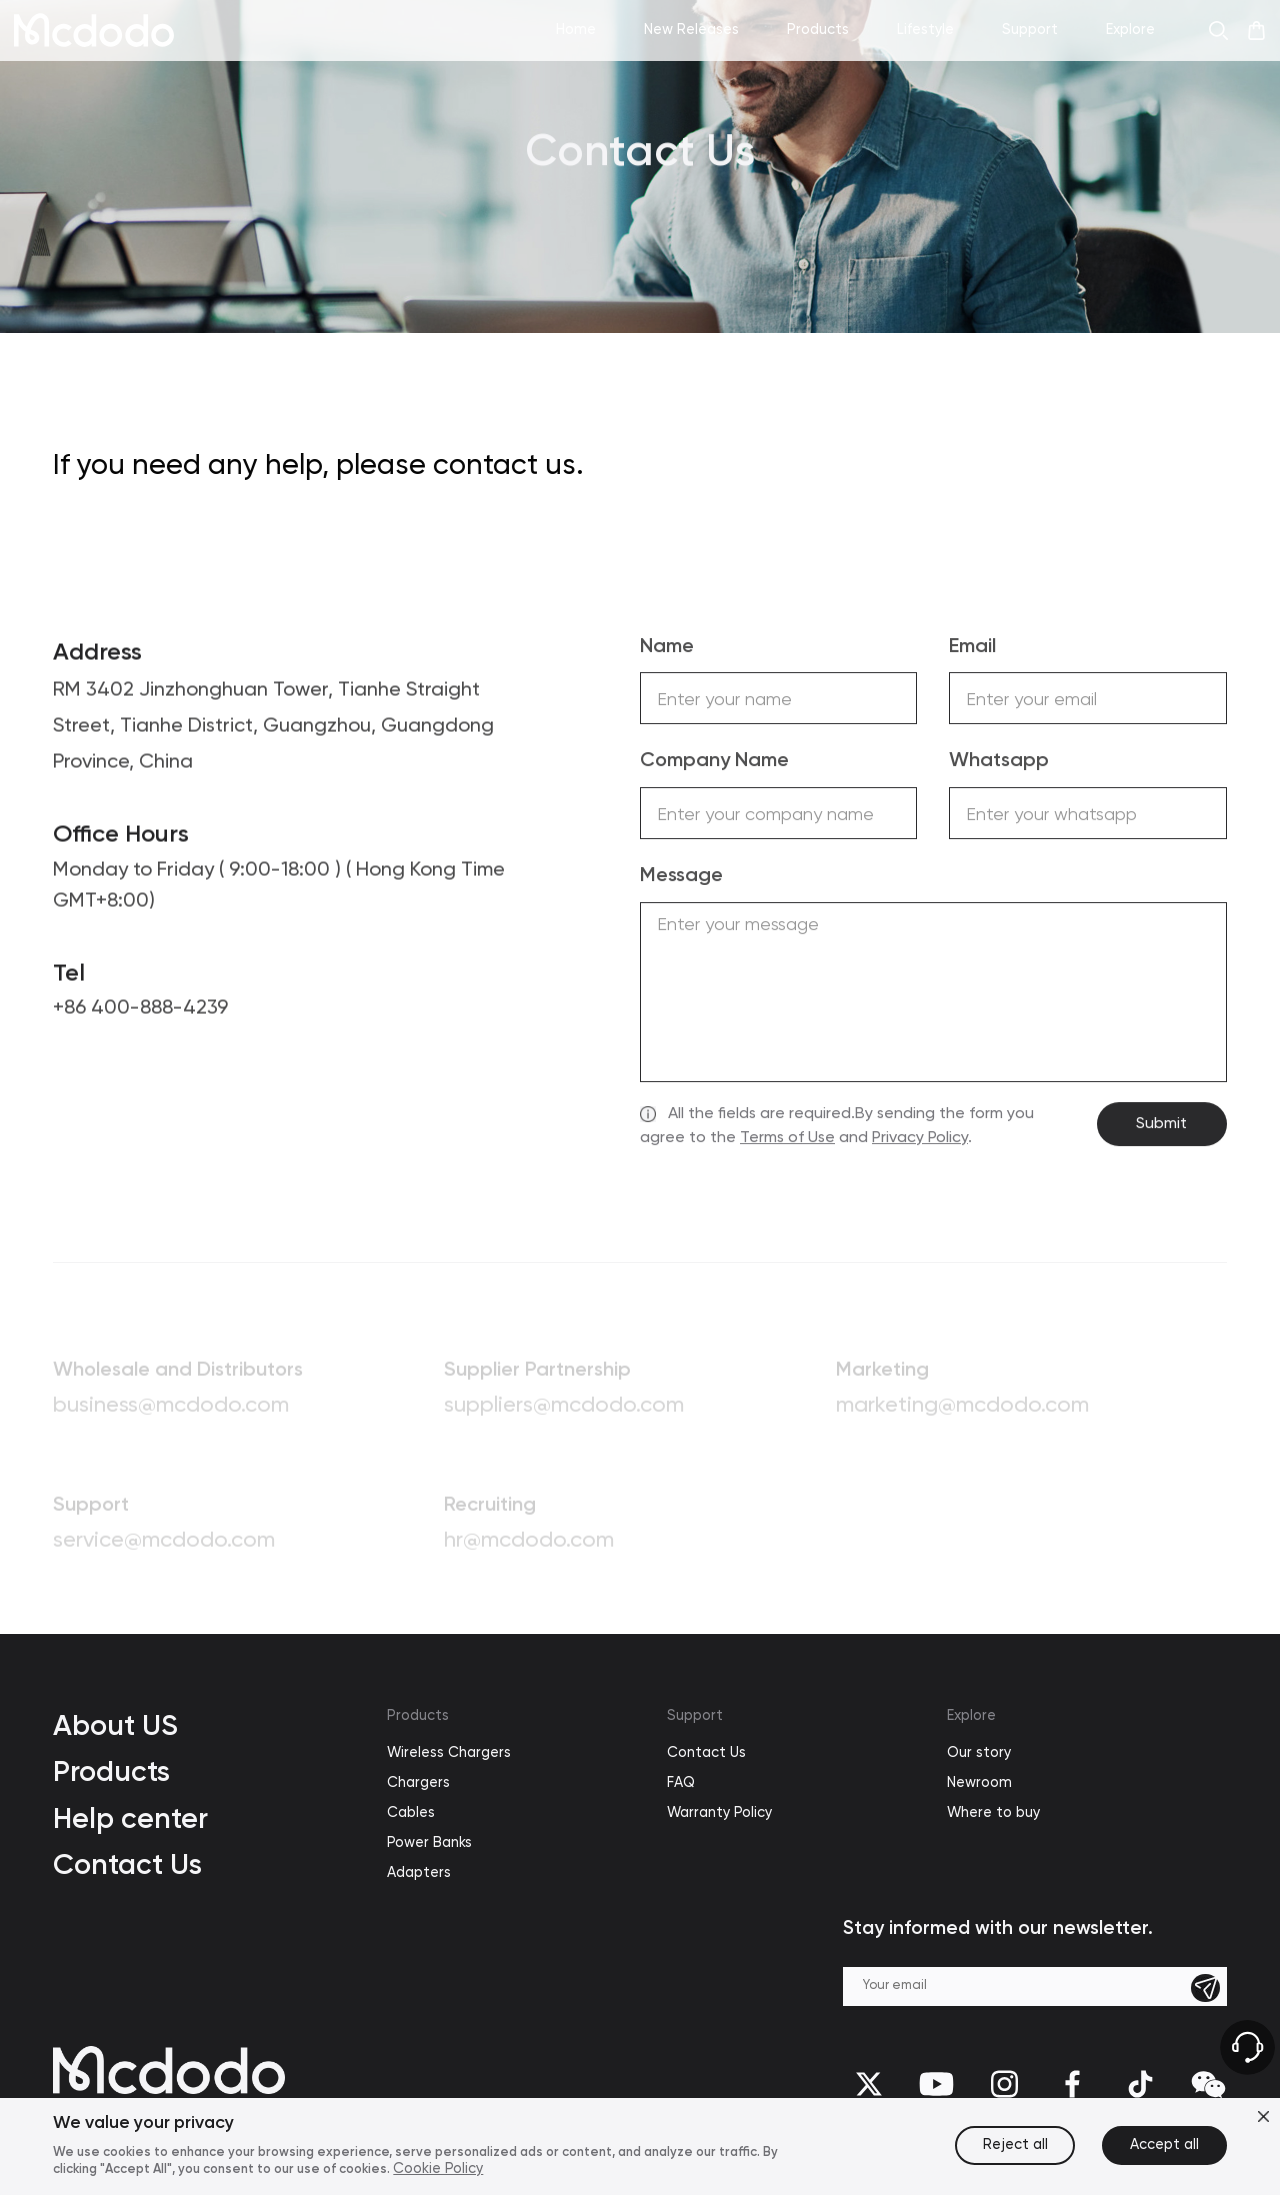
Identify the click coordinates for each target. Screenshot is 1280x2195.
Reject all (1015, 2145)
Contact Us (127, 1864)
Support (695, 1716)
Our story (979, 1753)
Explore (971, 1716)
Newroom (979, 1783)
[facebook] (1073, 2084)
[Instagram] (1005, 2084)
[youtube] (937, 2084)
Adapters (419, 1873)
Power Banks (429, 1843)
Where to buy (993, 1813)
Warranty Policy (719, 1813)
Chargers (418, 1783)
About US (115, 1725)
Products (111, 1771)
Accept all (1164, 2145)
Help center (130, 1818)
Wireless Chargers (449, 1753)
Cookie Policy (438, 2169)
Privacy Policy (920, 1140)
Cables (411, 1813)
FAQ (681, 1783)
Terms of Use (787, 1140)
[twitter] (869, 2084)
